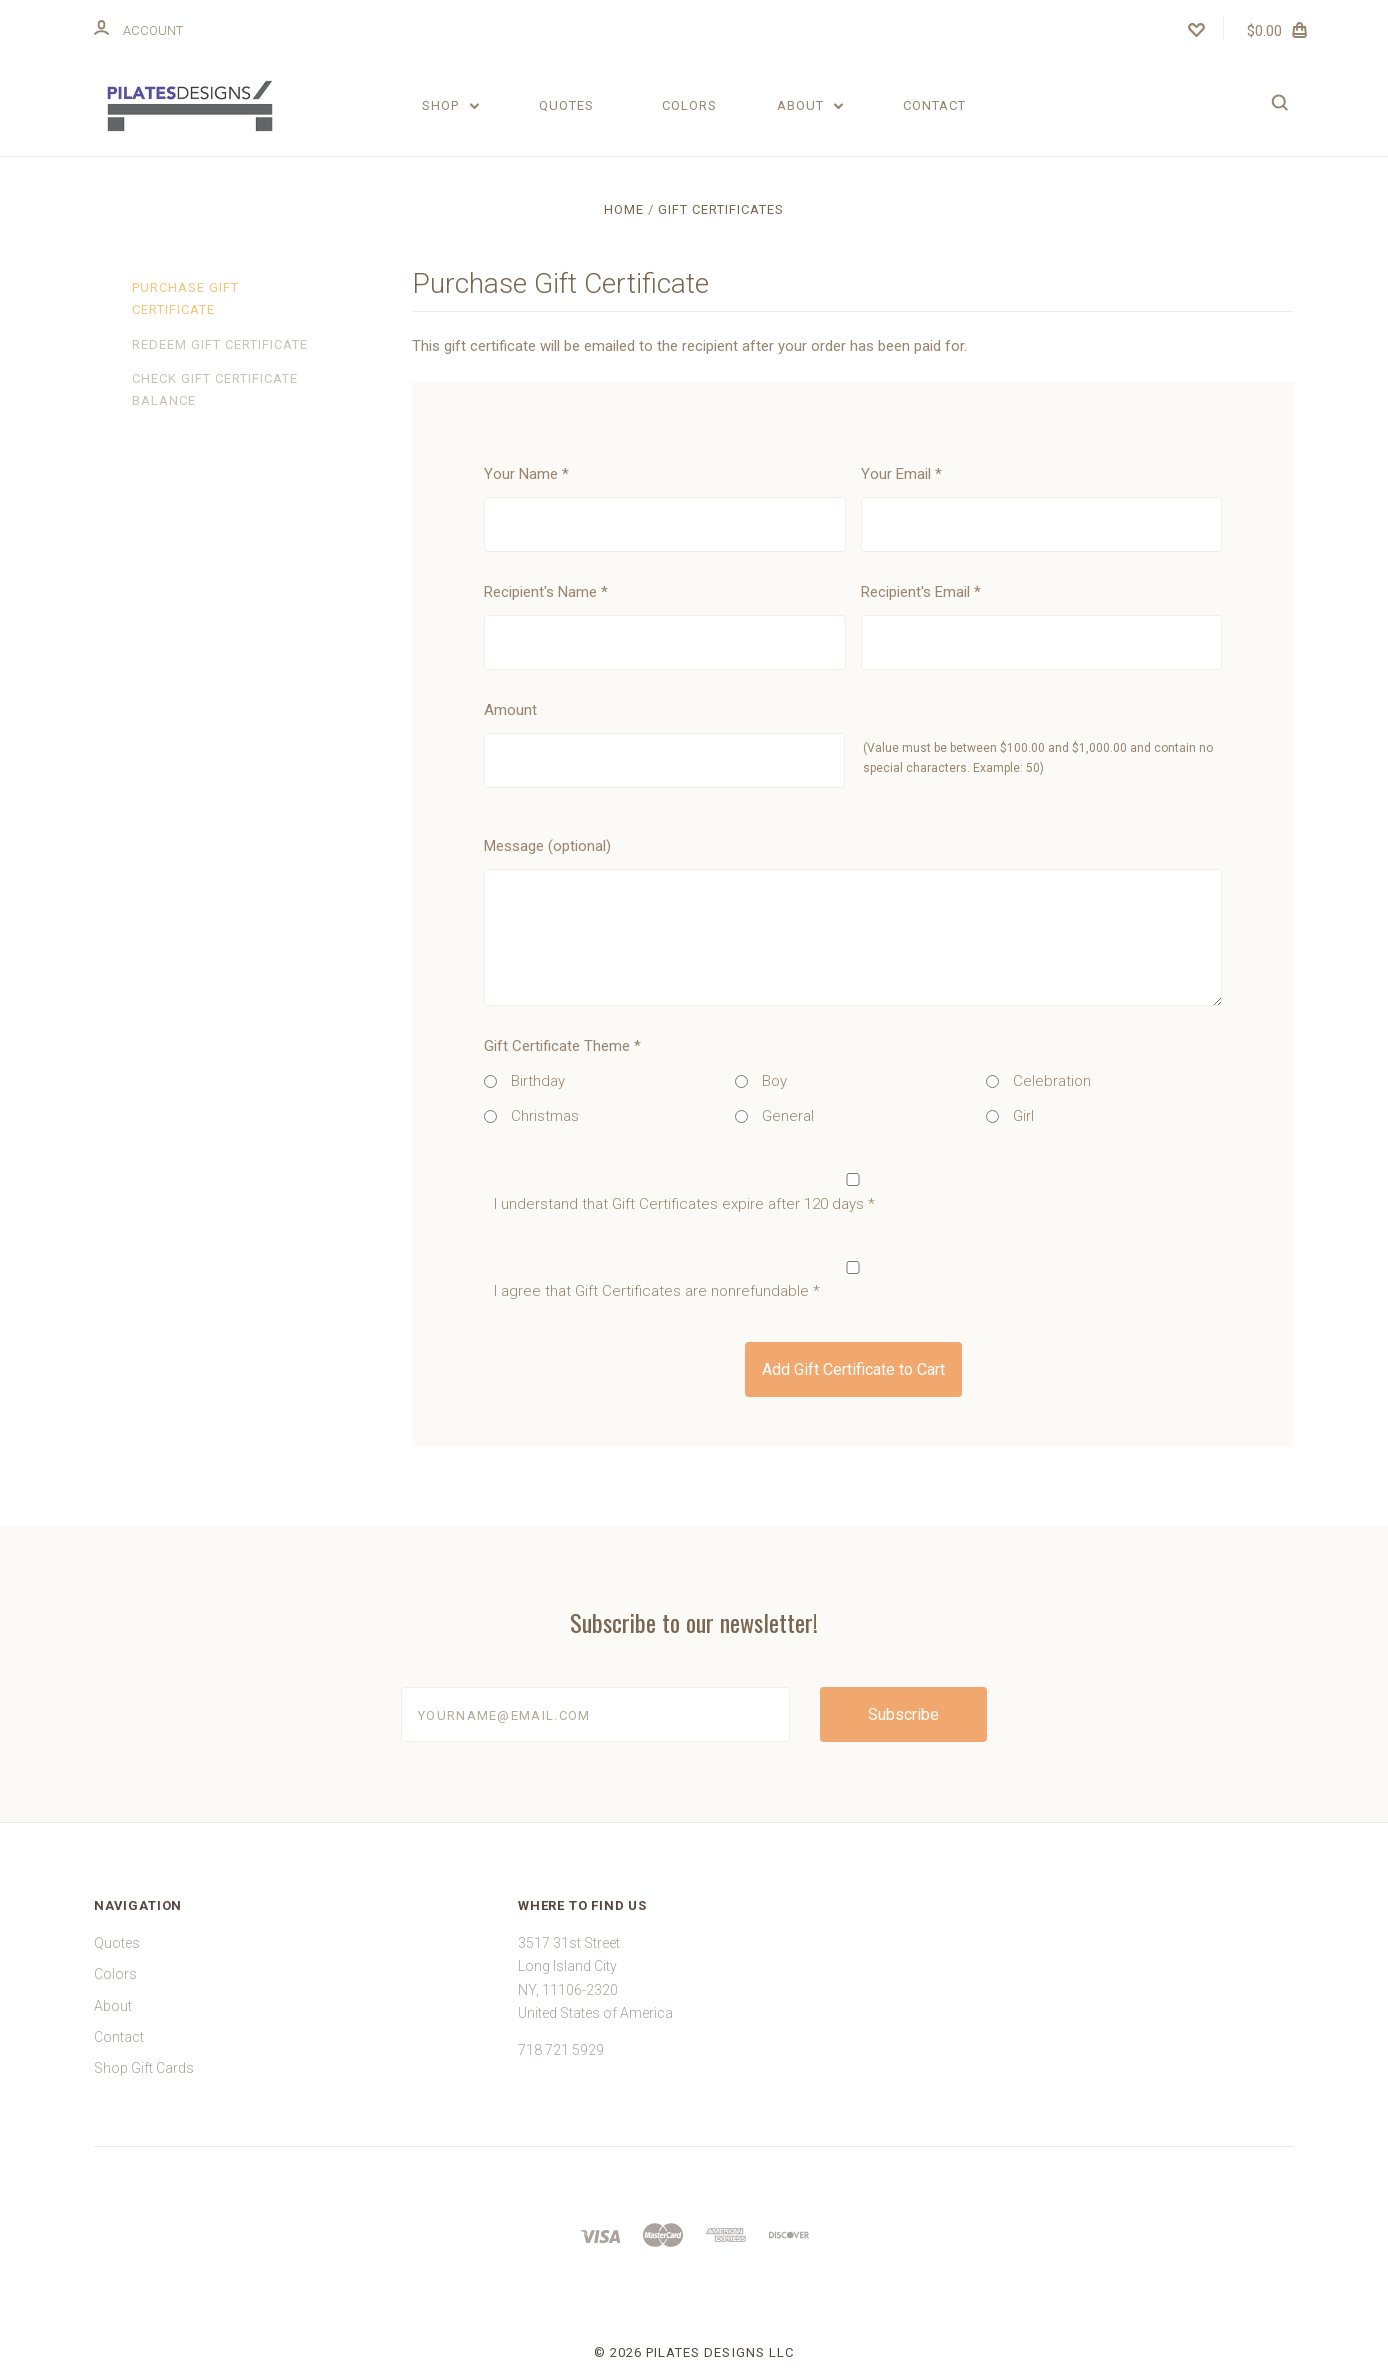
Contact (934, 105)
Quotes (566, 105)
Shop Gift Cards (144, 2068)
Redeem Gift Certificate (220, 344)
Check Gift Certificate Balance (215, 389)
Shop (450, 105)
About (810, 105)
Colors (689, 105)
